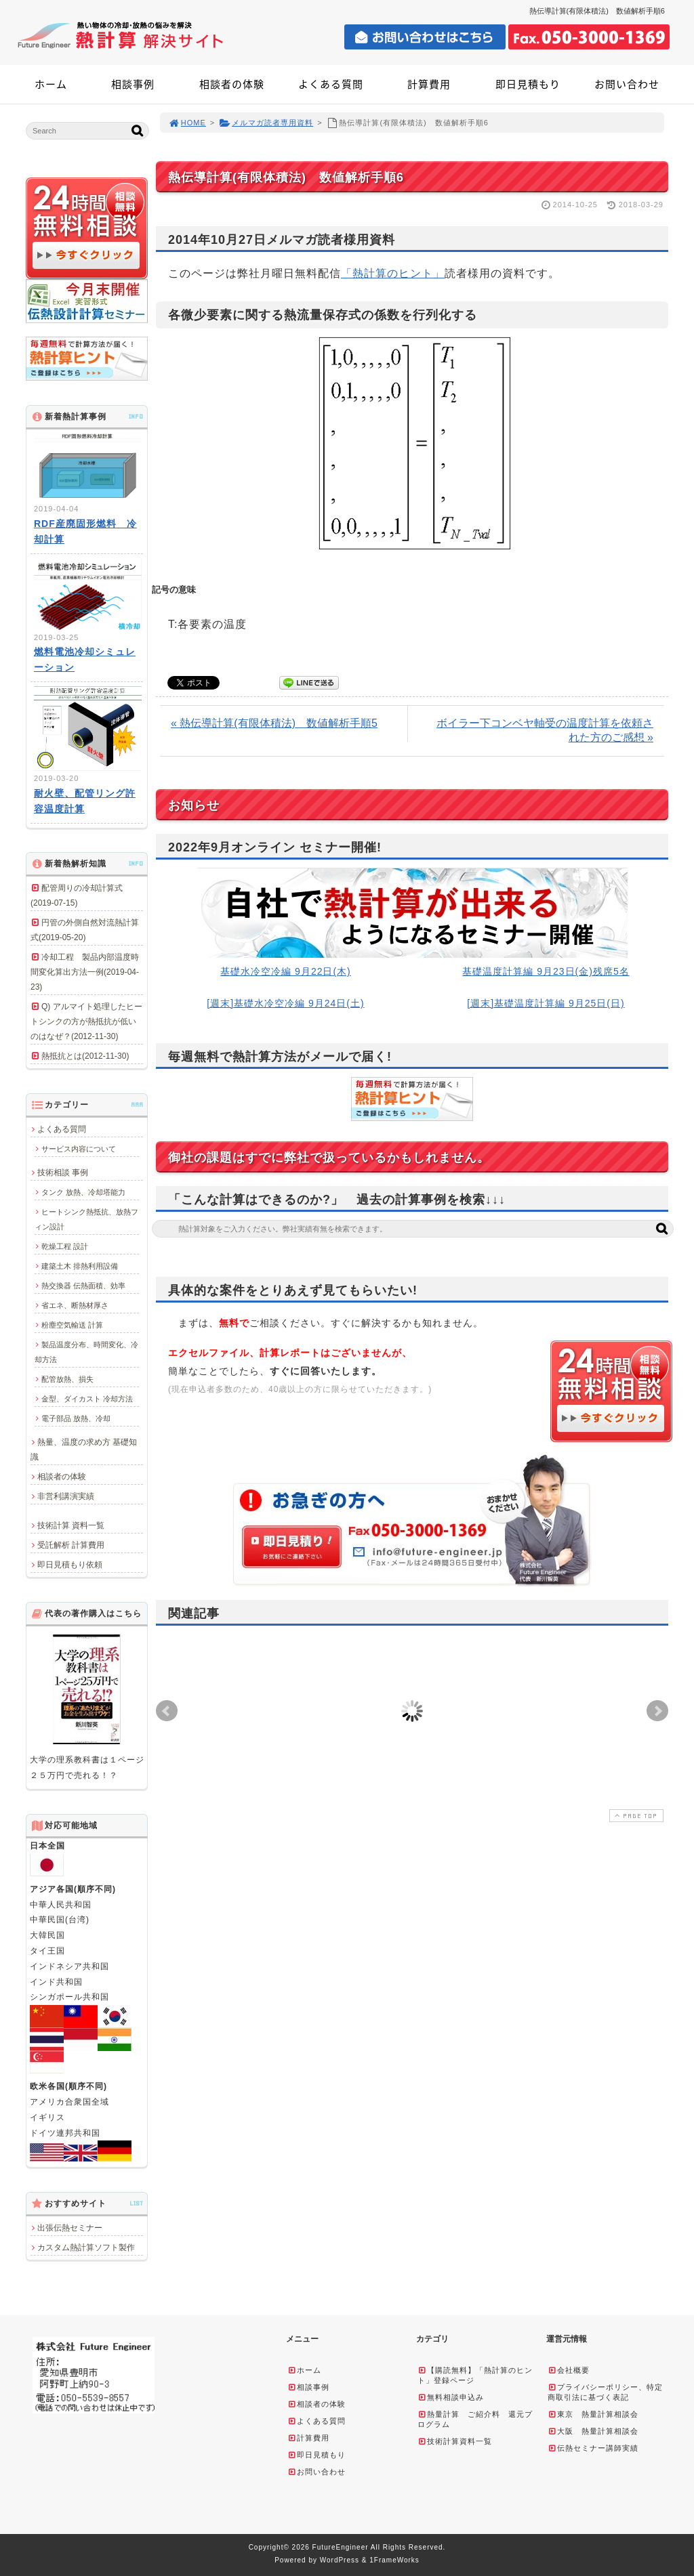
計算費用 (429, 84)
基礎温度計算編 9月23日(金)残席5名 (545, 971)
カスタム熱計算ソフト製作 (86, 2247)
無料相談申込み (450, 2397)
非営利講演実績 (65, 1496)
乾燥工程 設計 (64, 1246)
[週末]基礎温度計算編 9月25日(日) (545, 1003)
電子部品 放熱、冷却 (75, 1418)
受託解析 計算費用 (70, 1545)
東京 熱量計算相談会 (593, 2414)
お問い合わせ (626, 84)
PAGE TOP (635, 1815)
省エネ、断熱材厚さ (74, 1305)
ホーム (51, 84)
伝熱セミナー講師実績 (593, 2448)
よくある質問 (330, 84)
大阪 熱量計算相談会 (593, 2431)
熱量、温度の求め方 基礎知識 (83, 1449)
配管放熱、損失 (67, 1379)
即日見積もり (527, 84)
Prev (167, 1711)
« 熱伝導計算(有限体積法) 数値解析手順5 (274, 723)
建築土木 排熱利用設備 (79, 1266)
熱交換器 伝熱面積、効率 (83, 1286)
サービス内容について (78, 1149)
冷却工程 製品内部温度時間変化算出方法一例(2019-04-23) (84, 972)
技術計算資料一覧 (454, 2441)
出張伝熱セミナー (69, 2228)
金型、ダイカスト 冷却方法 (87, 1399)
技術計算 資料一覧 (70, 1525)
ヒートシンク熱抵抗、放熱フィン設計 (86, 1219)
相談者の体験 (231, 84)
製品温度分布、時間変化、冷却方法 (86, 1352)
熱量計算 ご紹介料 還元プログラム (475, 2419)
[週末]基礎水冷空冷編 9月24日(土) (285, 1003)
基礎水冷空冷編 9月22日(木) (285, 971)
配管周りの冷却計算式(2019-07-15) (76, 895)
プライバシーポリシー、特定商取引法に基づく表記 (605, 2392)
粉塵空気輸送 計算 (72, 1325)
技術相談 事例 (62, 1172)
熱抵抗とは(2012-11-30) (85, 1056)
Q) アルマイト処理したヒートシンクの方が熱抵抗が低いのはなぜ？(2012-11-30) (86, 1021)
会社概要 (569, 2370)
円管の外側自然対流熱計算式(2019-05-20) (84, 930)
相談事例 (133, 84)
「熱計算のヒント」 (393, 273)
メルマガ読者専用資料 (266, 123)
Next (657, 1711)
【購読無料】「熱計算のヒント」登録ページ (475, 2375)
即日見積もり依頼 (69, 1564)
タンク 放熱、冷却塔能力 (83, 1192)
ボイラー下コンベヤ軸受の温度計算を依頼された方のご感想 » (544, 730)
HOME (187, 123)
